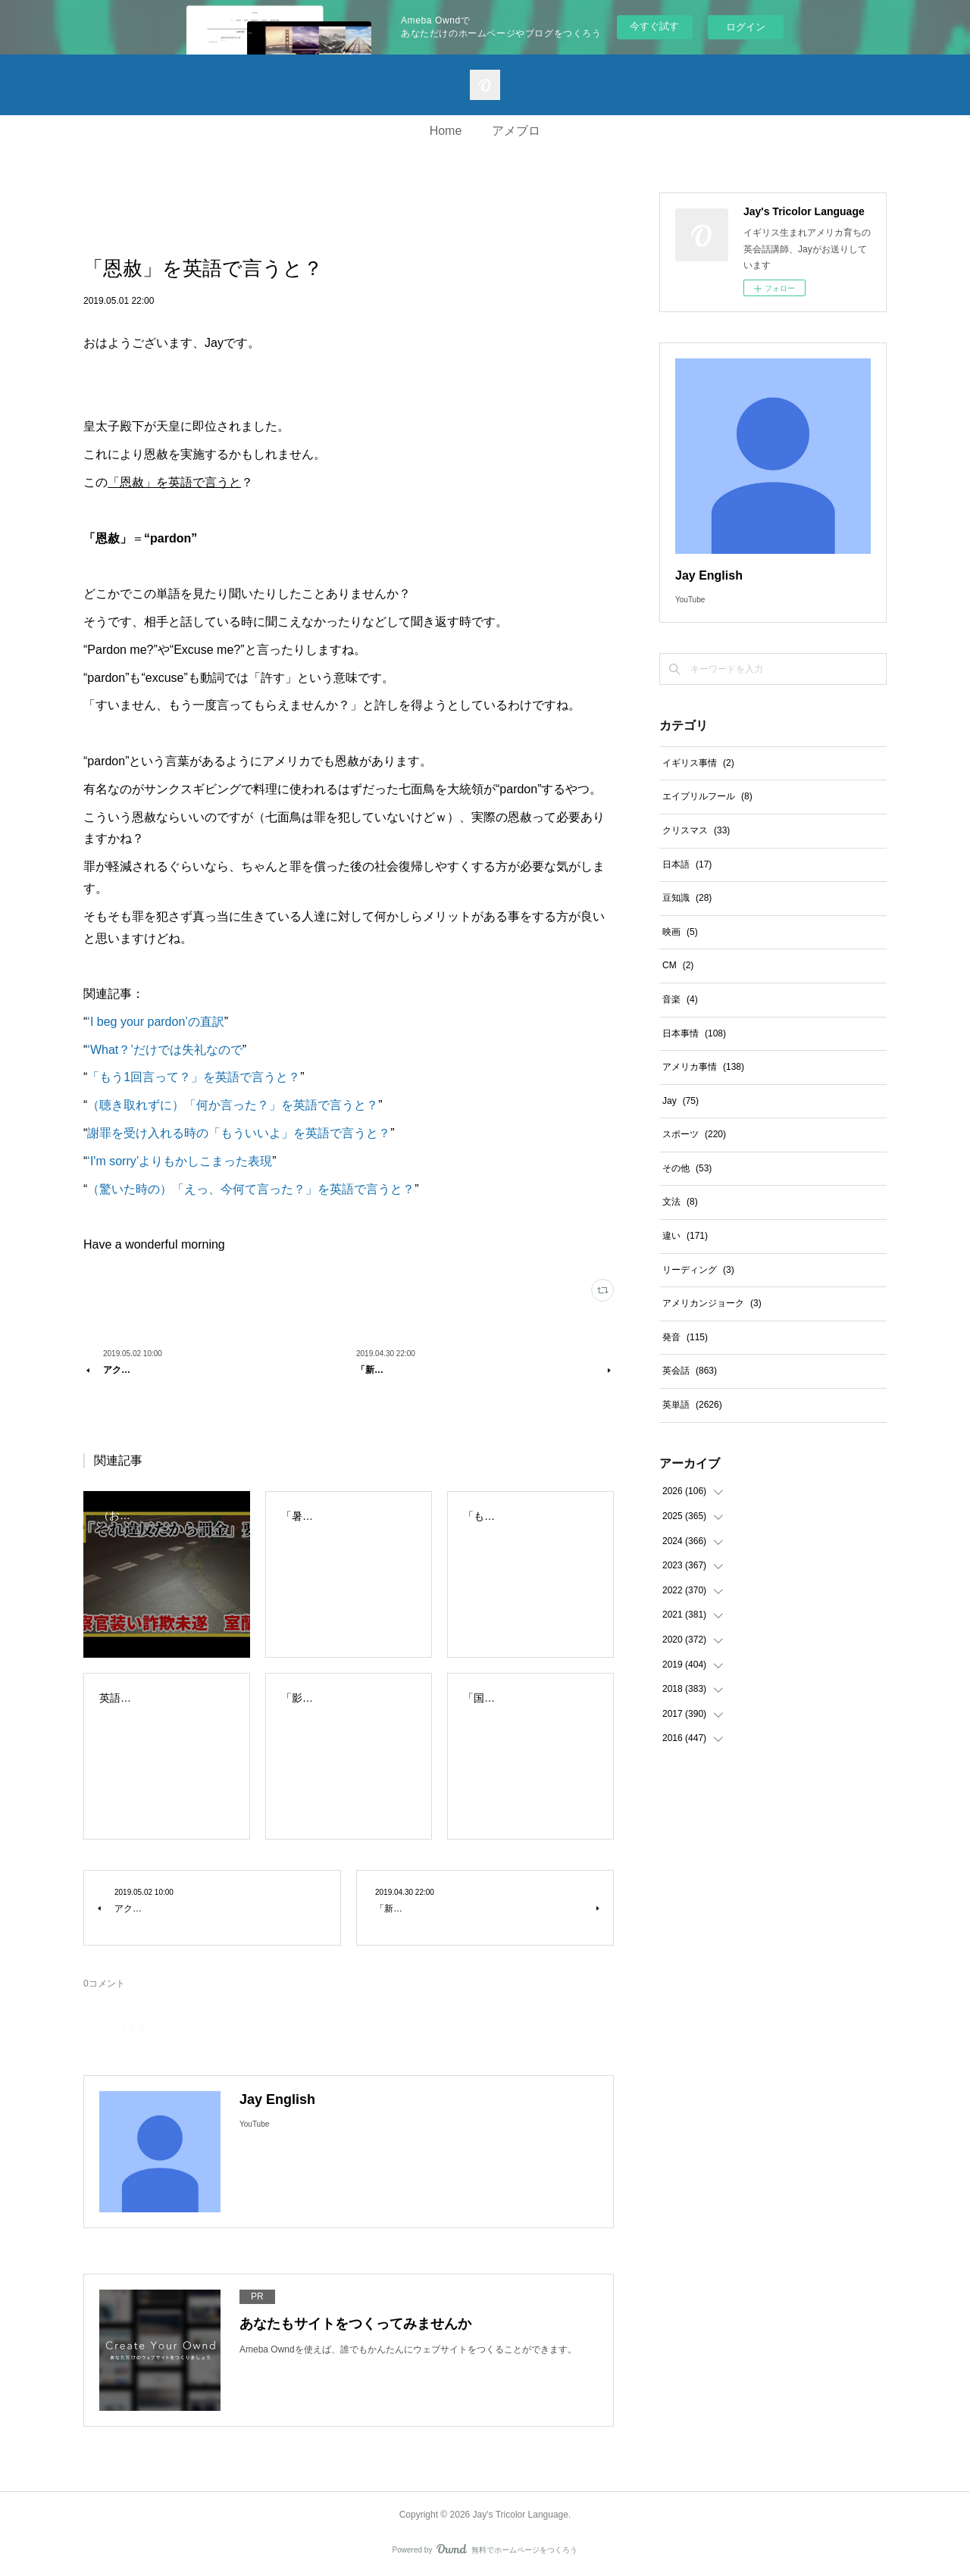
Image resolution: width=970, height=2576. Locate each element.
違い (685, 1235)
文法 (680, 1201)
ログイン (745, 27)
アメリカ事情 (703, 1066)
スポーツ (694, 1134)
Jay (680, 1101)
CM (677, 965)
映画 (680, 932)
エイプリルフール (707, 796)
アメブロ (516, 130)
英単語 (692, 1404)
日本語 (687, 864)
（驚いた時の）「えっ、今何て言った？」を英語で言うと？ (251, 1189)
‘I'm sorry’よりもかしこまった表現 (179, 1161)
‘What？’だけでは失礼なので (164, 1049)
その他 (687, 1168)
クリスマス (696, 830)
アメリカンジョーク (712, 1303)
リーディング (698, 1270)
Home (446, 130)
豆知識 (687, 898)
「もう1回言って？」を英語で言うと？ (193, 1077)
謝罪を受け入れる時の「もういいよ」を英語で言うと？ (238, 1133)
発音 (685, 1337)
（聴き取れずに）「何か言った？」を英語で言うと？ (232, 1105)
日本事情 (694, 1033)
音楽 (680, 999)
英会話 (689, 1370)
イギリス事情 (698, 763)
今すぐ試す (654, 26)
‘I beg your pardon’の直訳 (155, 1021)
